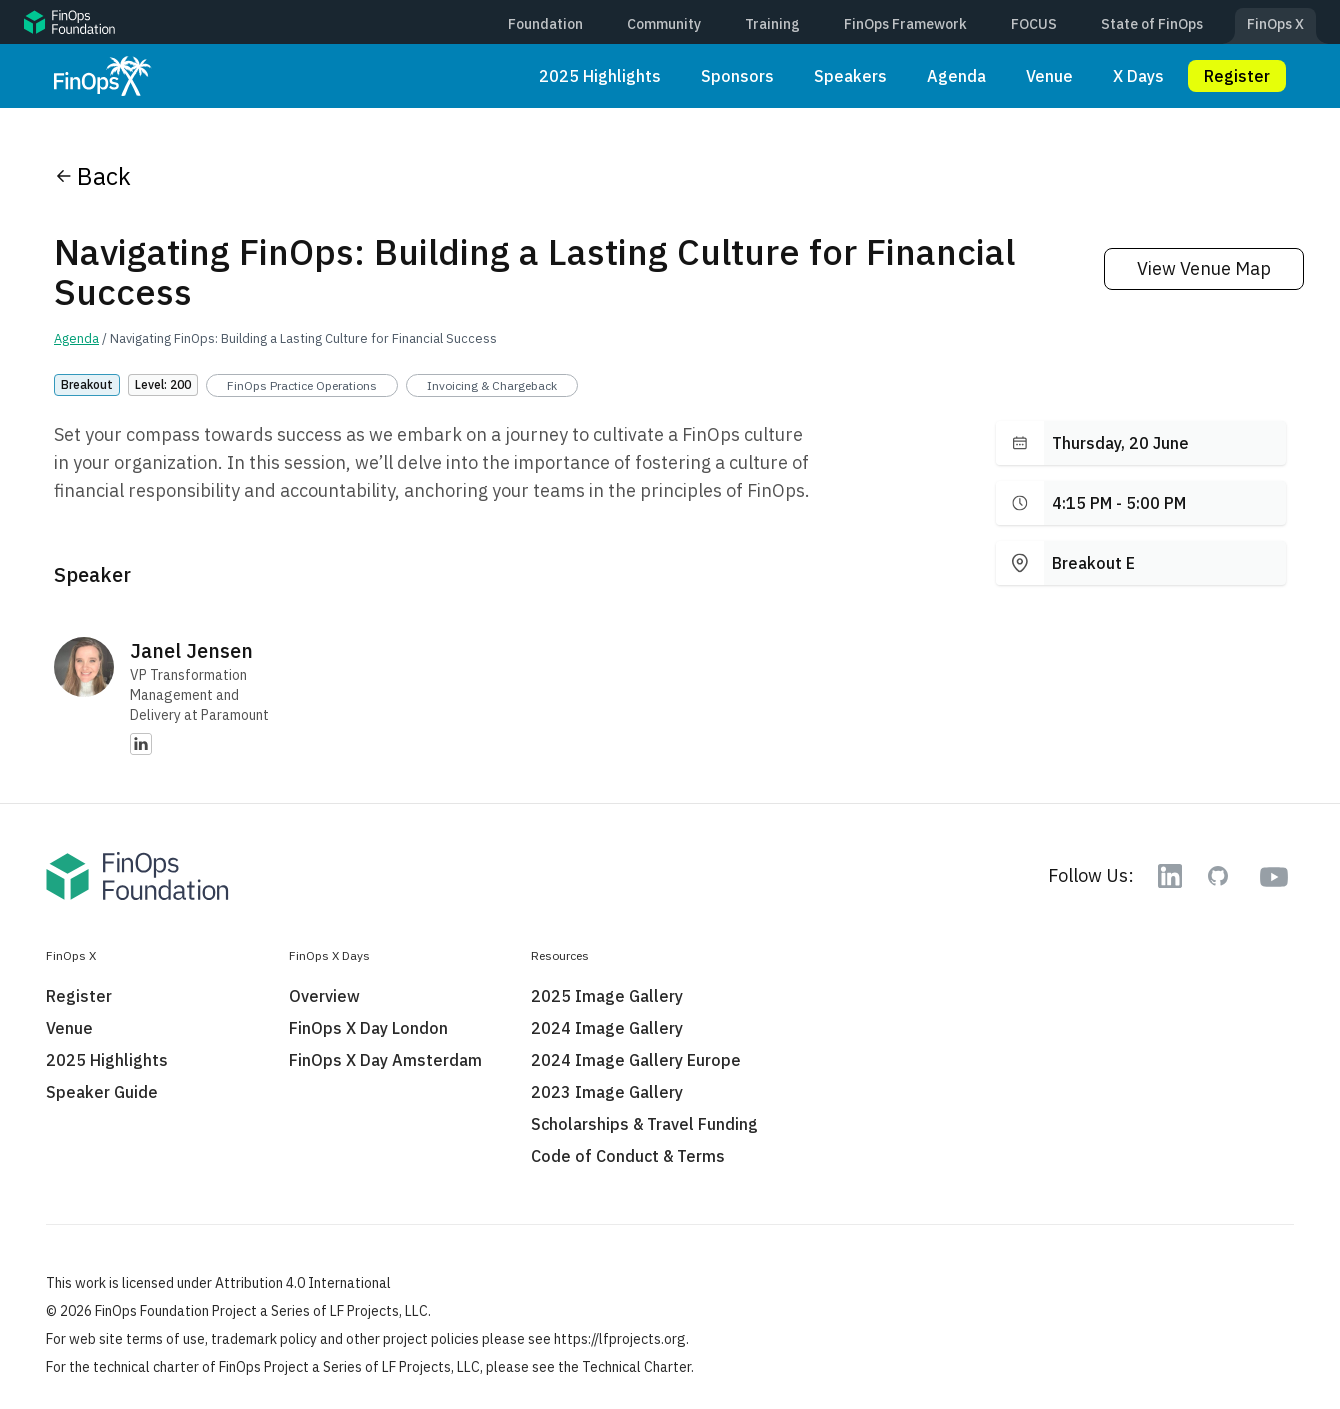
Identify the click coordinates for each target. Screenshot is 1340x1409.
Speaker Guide (102, 1092)
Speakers (850, 76)
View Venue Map (1204, 268)
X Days (1138, 76)
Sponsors (737, 76)
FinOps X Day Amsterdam (385, 1060)
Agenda (956, 76)
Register (1237, 76)
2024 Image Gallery (607, 1028)
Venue (1049, 76)
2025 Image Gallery (607, 996)
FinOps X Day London (368, 1028)
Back (92, 176)
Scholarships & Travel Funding (644, 1124)
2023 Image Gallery (607, 1092)
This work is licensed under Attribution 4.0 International (218, 1283)
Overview (324, 996)
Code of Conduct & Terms (628, 1156)
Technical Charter (636, 1367)
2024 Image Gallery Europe (636, 1060)
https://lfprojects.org (620, 1339)
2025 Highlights (600, 76)
